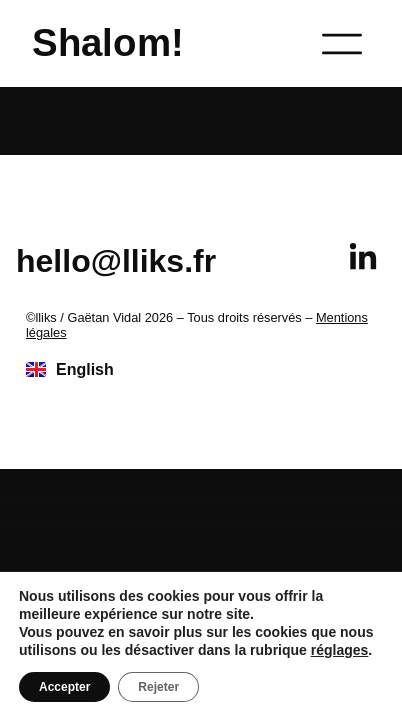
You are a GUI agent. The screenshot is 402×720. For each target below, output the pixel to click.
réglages (340, 650)
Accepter (64, 687)
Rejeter (158, 687)
